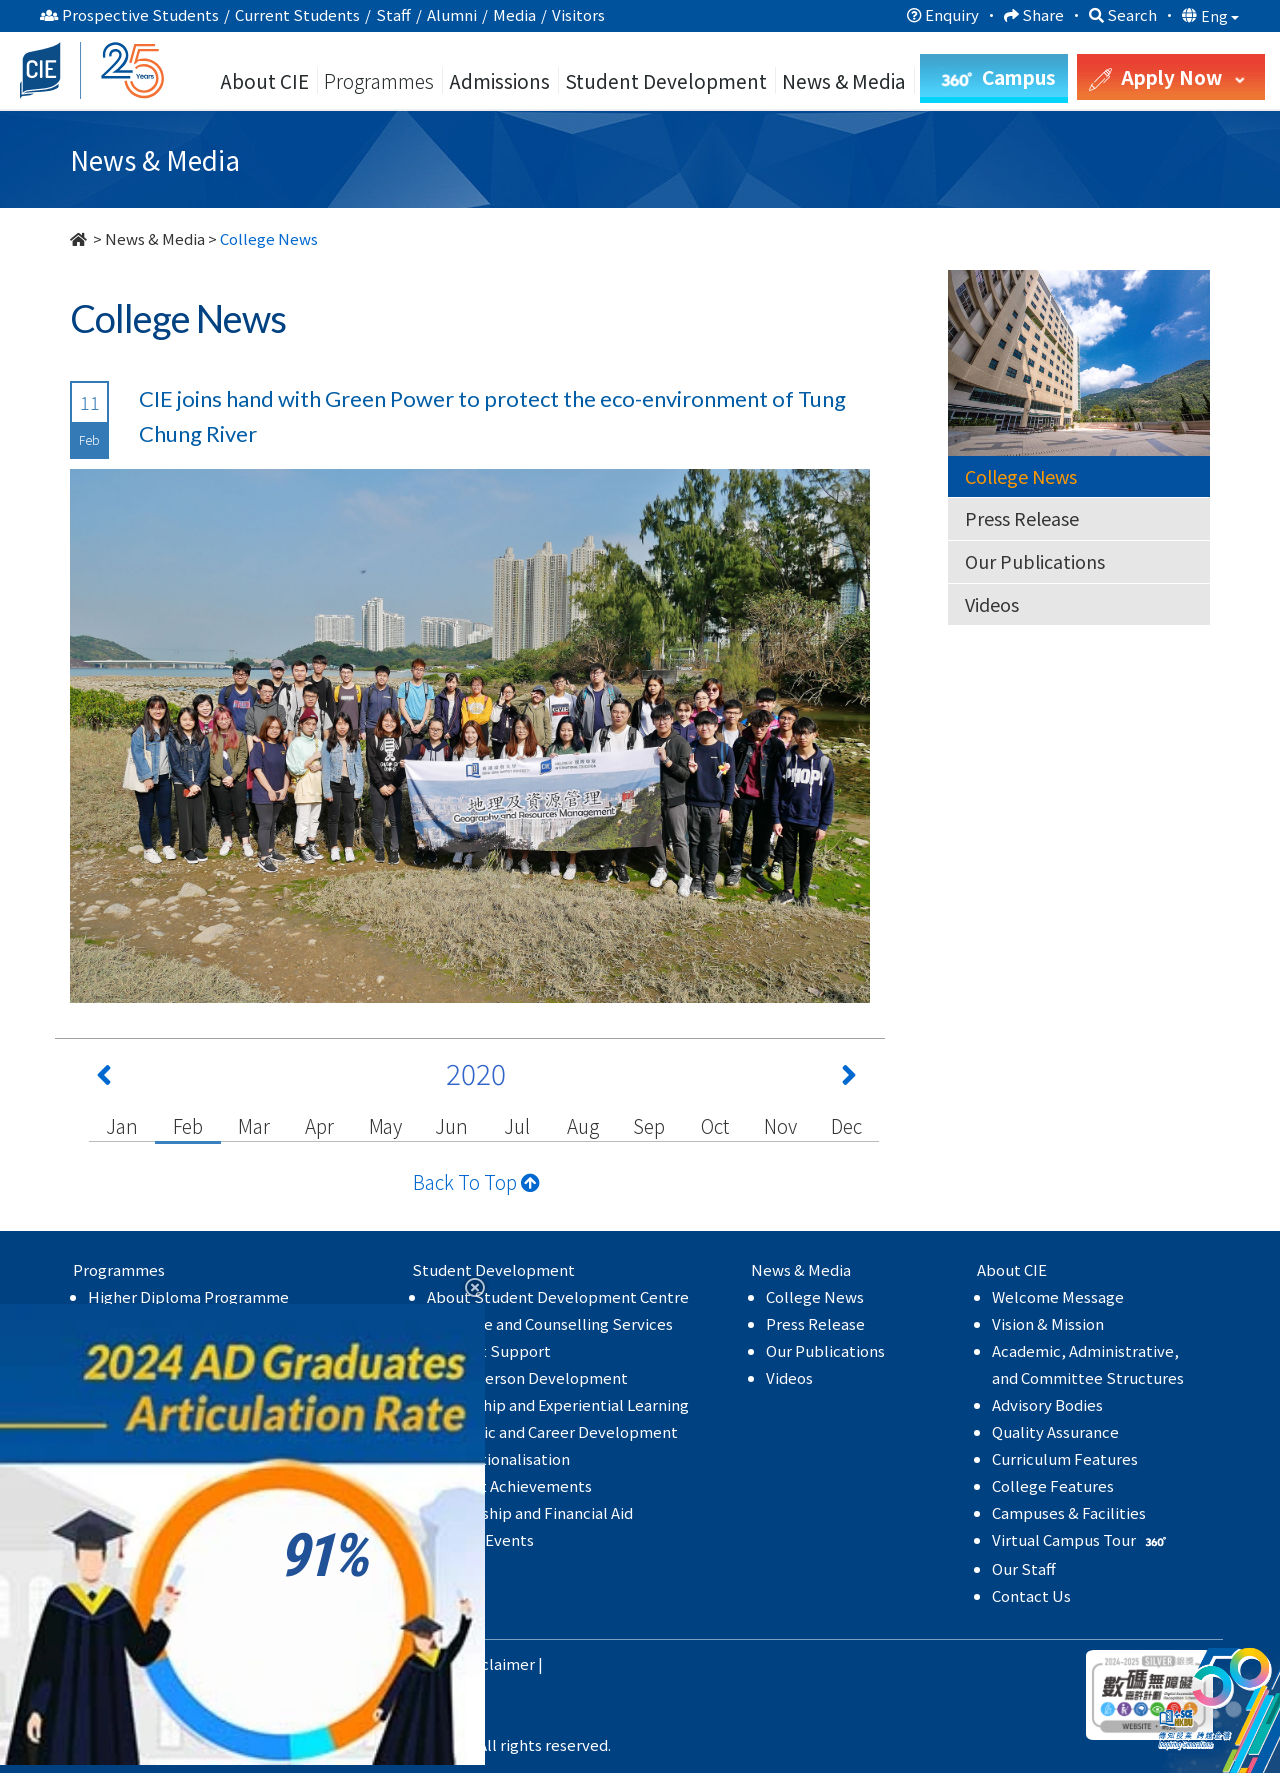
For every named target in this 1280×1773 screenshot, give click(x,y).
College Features (1053, 1485)
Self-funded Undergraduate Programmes (234, 1350)
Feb (188, 1125)
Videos (992, 604)
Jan (121, 1125)
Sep (648, 1125)
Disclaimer (497, 1663)
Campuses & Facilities (1069, 1512)
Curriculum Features (1065, 1458)
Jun (451, 1125)
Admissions (499, 80)
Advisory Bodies (1047, 1404)
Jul (516, 1125)
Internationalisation (498, 1458)
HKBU (316, 1663)
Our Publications (1035, 561)
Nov (780, 1125)
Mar (253, 1125)
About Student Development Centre (558, 1296)
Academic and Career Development (552, 1431)
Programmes (381, 80)
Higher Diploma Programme (188, 1296)
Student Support (489, 1350)
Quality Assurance (1055, 1431)
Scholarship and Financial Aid (530, 1512)
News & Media (155, 238)
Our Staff (1024, 1568)
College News (1021, 476)
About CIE (264, 80)
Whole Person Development (527, 1377)
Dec (846, 1125)
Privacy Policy (398, 1663)
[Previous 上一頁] (104, 1079)
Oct (714, 1125)
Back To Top (476, 1181)
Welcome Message (1058, 1296)
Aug (582, 1125)
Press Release (1022, 518)
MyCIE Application (153, 1515)
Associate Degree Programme (194, 1323)
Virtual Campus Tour (1081, 1539)
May (385, 1125)
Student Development (666, 80)
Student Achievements (509, 1485)
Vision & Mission (1048, 1323)
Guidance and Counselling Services (550, 1323)
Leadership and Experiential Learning (558, 1404)
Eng (1220, 16)
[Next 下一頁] (849, 1079)
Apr (319, 1125)
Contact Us (1031, 1595)
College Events (480, 1539)
